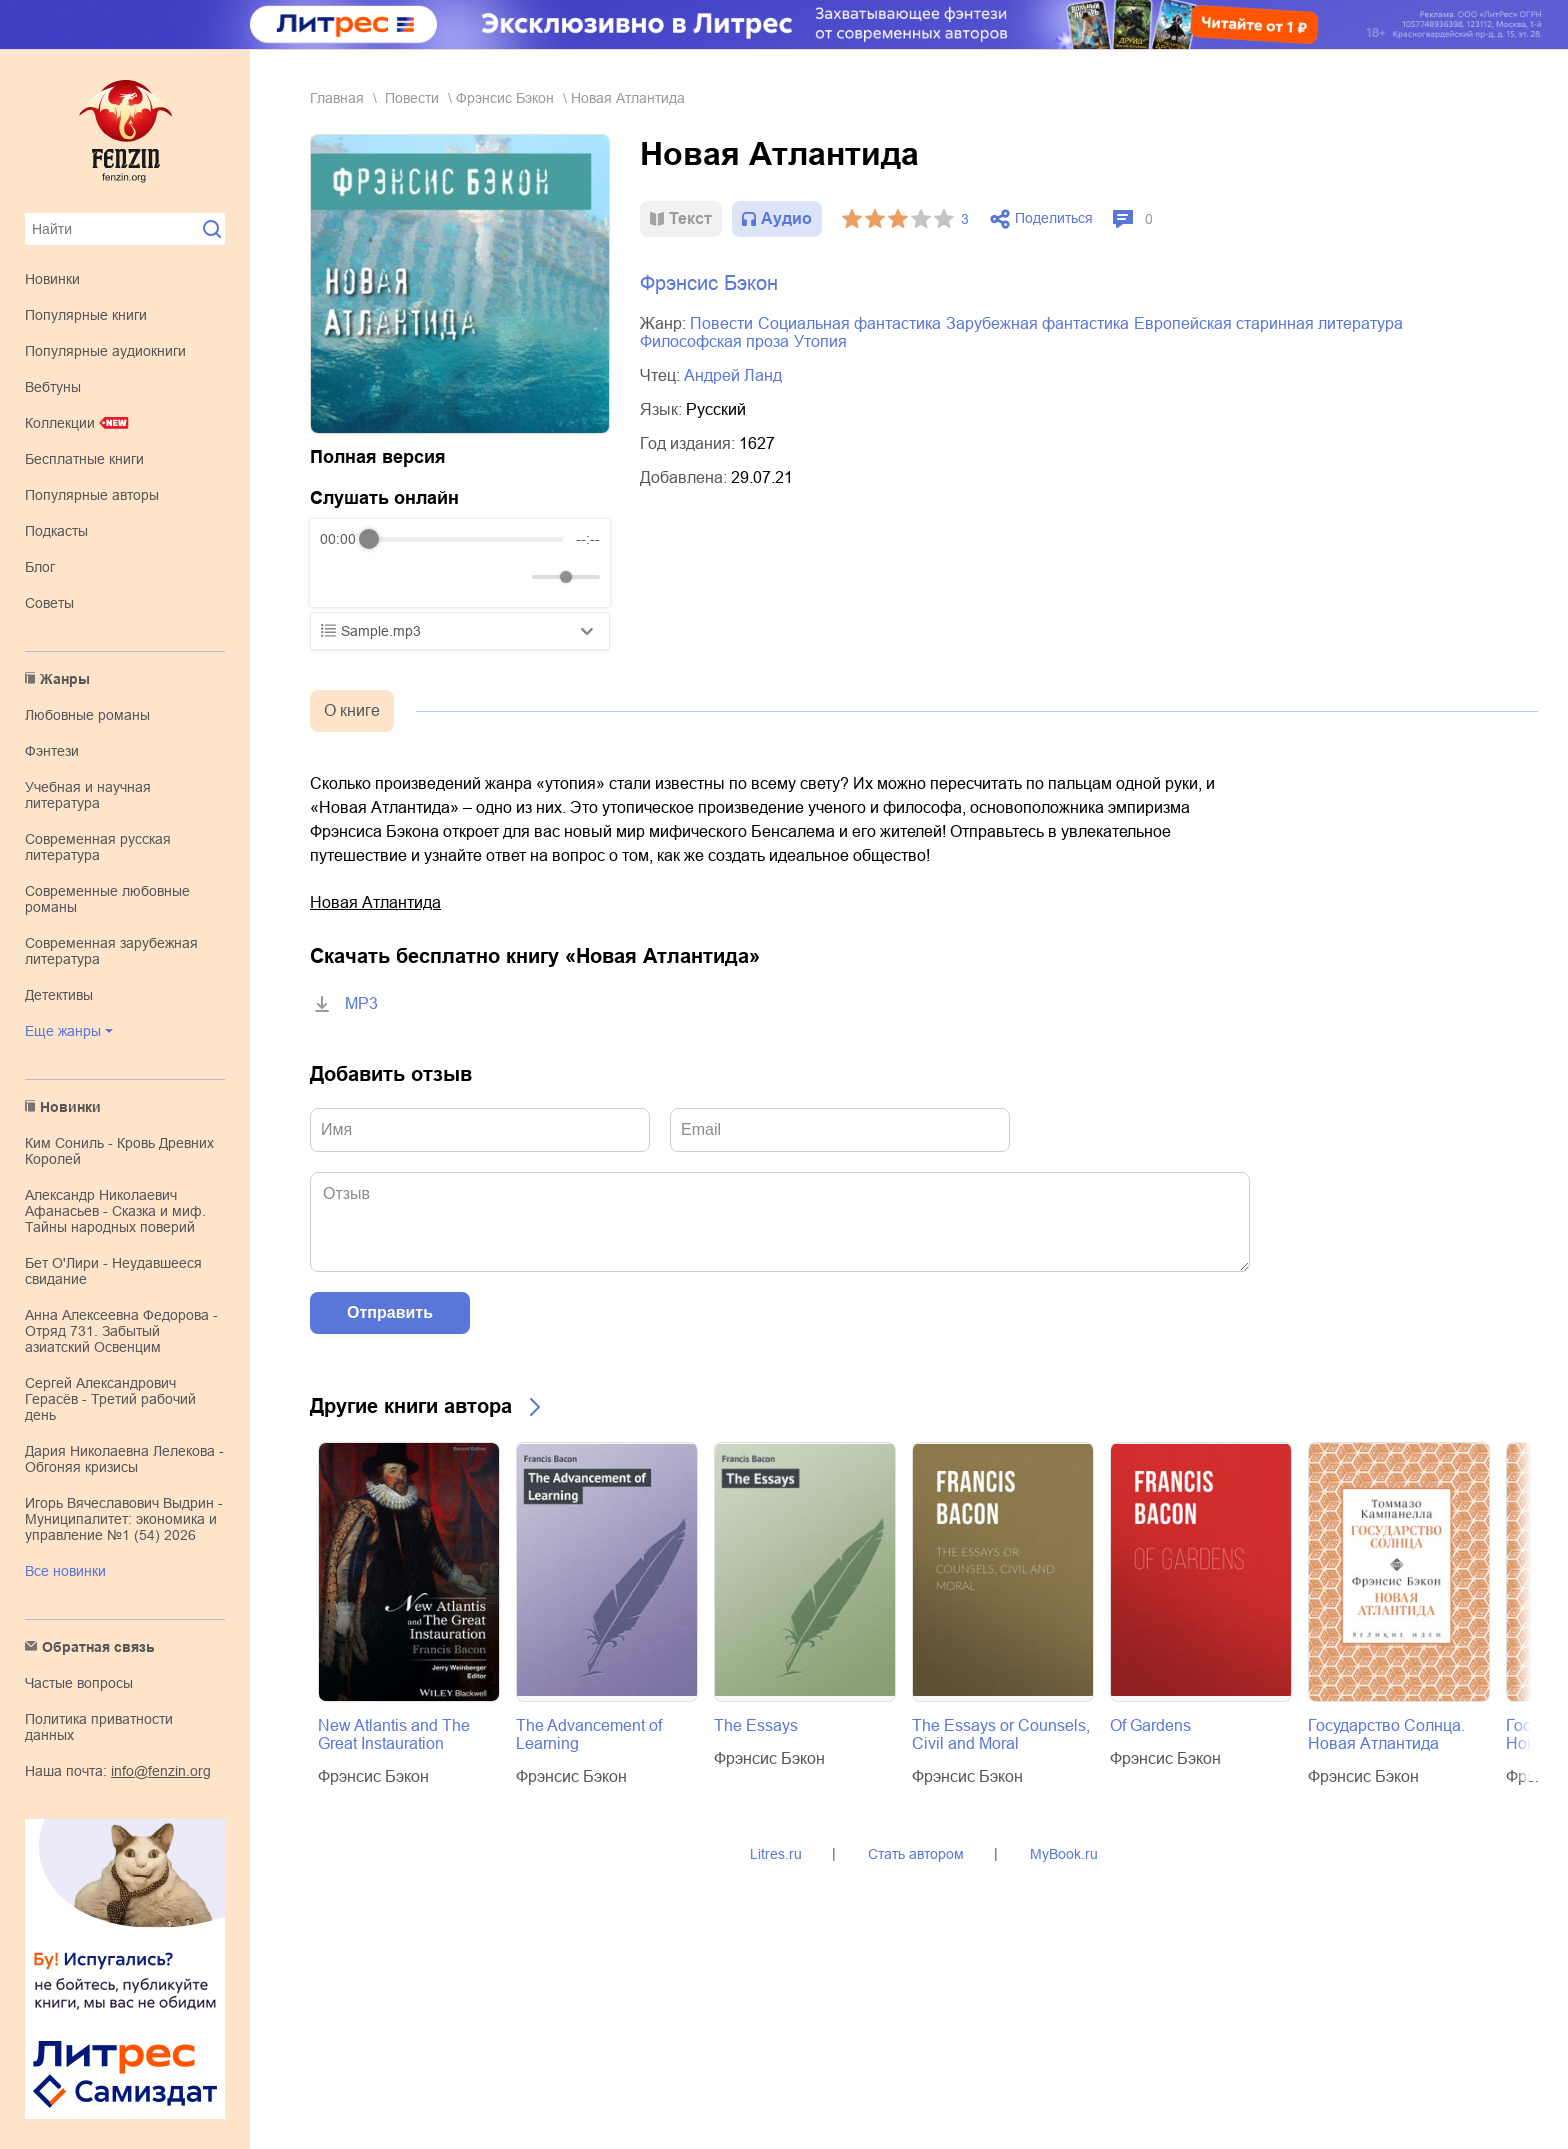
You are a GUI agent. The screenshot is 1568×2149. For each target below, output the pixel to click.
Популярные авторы (92, 495)
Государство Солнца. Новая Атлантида (1386, 1734)
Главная (337, 98)
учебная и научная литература (88, 795)
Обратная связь (98, 1647)
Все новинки (65, 1571)
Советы (49, 603)
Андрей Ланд (733, 375)
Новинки (52, 279)
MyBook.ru (1064, 1854)
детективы (59, 995)
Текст (690, 218)
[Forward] (427, 577)
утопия (820, 341)
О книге (352, 710)
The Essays (756, 1725)
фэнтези (52, 751)
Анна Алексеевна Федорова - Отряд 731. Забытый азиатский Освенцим (121, 1331)
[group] (460, 563)
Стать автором (916, 1854)
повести (412, 98)
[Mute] (513, 577)
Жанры (65, 679)
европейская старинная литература (1268, 323)
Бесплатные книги (84, 459)
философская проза (714, 341)
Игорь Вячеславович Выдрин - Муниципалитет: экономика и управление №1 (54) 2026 (124, 1519)
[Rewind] (340, 577)
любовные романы (87, 715)
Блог (40, 567)
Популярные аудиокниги (105, 351)
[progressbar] (466, 539)
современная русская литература (98, 847)
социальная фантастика (849, 323)
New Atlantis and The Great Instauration (394, 1734)
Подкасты (56, 531)
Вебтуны (53, 387)
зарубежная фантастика (1037, 323)
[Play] (384, 577)
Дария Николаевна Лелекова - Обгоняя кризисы (124, 1459)
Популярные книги (86, 315)
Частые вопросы (79, 1683)
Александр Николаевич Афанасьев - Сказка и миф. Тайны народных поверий (115, 1211)
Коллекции (60, 423)
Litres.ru (776, 1854)
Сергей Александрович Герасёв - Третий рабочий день (110, 1399)
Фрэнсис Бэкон (505, 98)
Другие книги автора (411, 1406)
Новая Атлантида (375, 902)
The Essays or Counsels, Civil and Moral (1001, 1734)
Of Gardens (1150, 1725)
